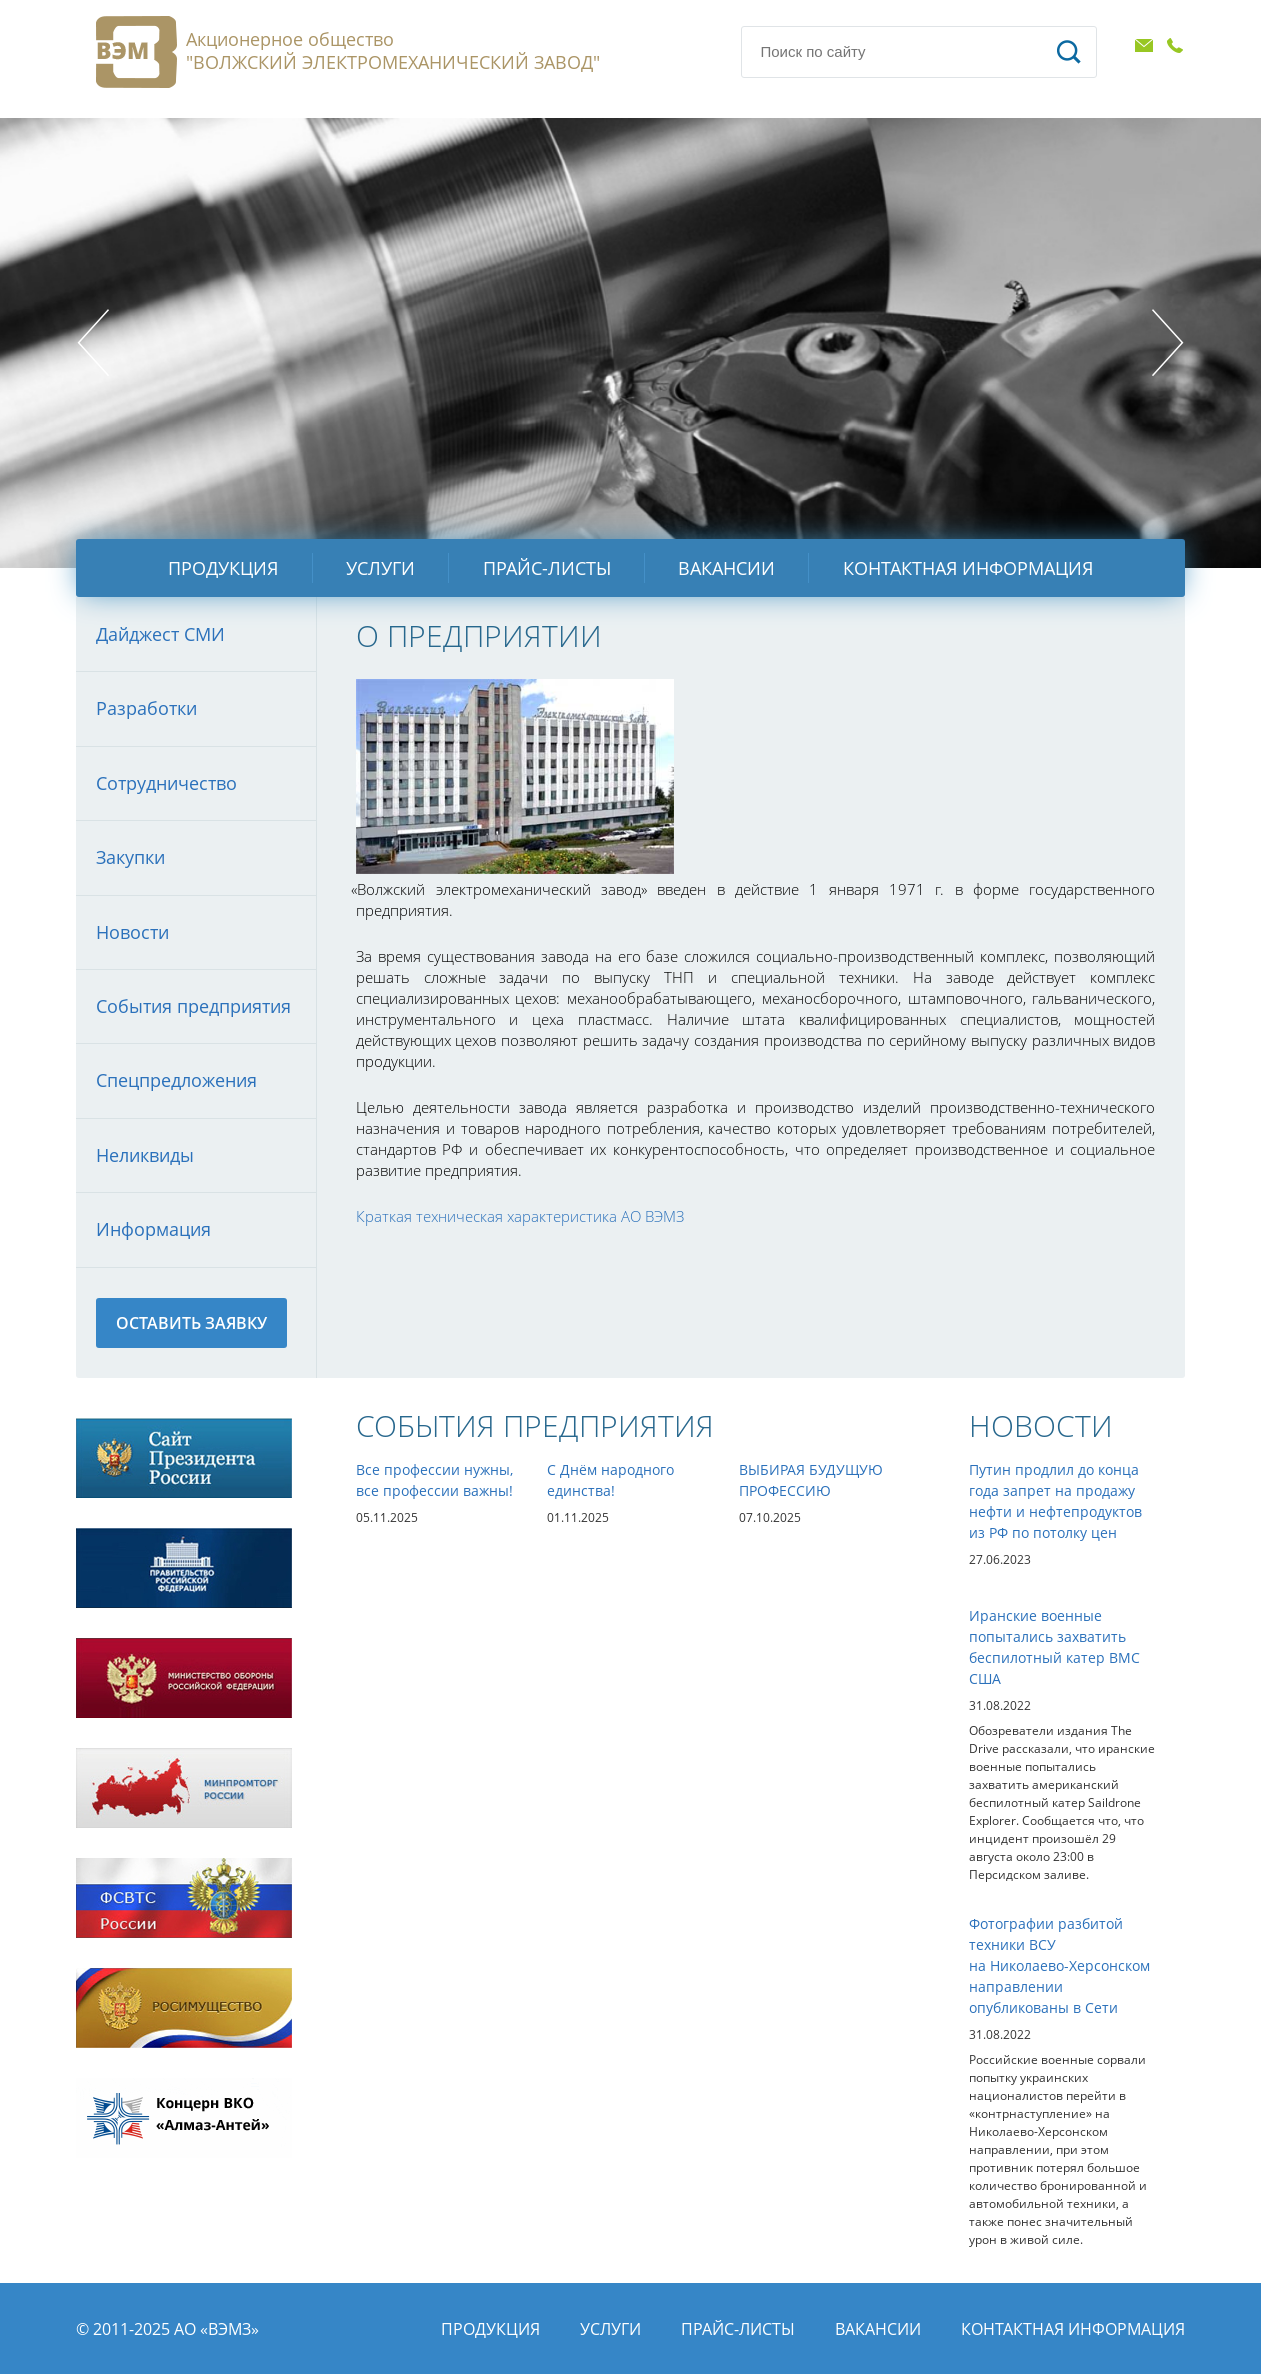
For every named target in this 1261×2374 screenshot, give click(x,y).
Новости (132, 932)
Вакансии (726, 568)
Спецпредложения (176, 1080)
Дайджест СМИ (160, 634)
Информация (153, 1229)
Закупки (130, 857)
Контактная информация (968, 568)
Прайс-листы (547, 568)
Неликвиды (145, 1155)
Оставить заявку (191, 1323)
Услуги (380, 568)
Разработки (146, 708)
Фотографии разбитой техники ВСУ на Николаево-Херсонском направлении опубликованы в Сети (1059, 1965)
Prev (93, 343)
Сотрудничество (166, 783)
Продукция (223, 568)
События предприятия (193, 1006)
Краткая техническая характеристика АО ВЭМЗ (520, 1216)
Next (1168, 343)
